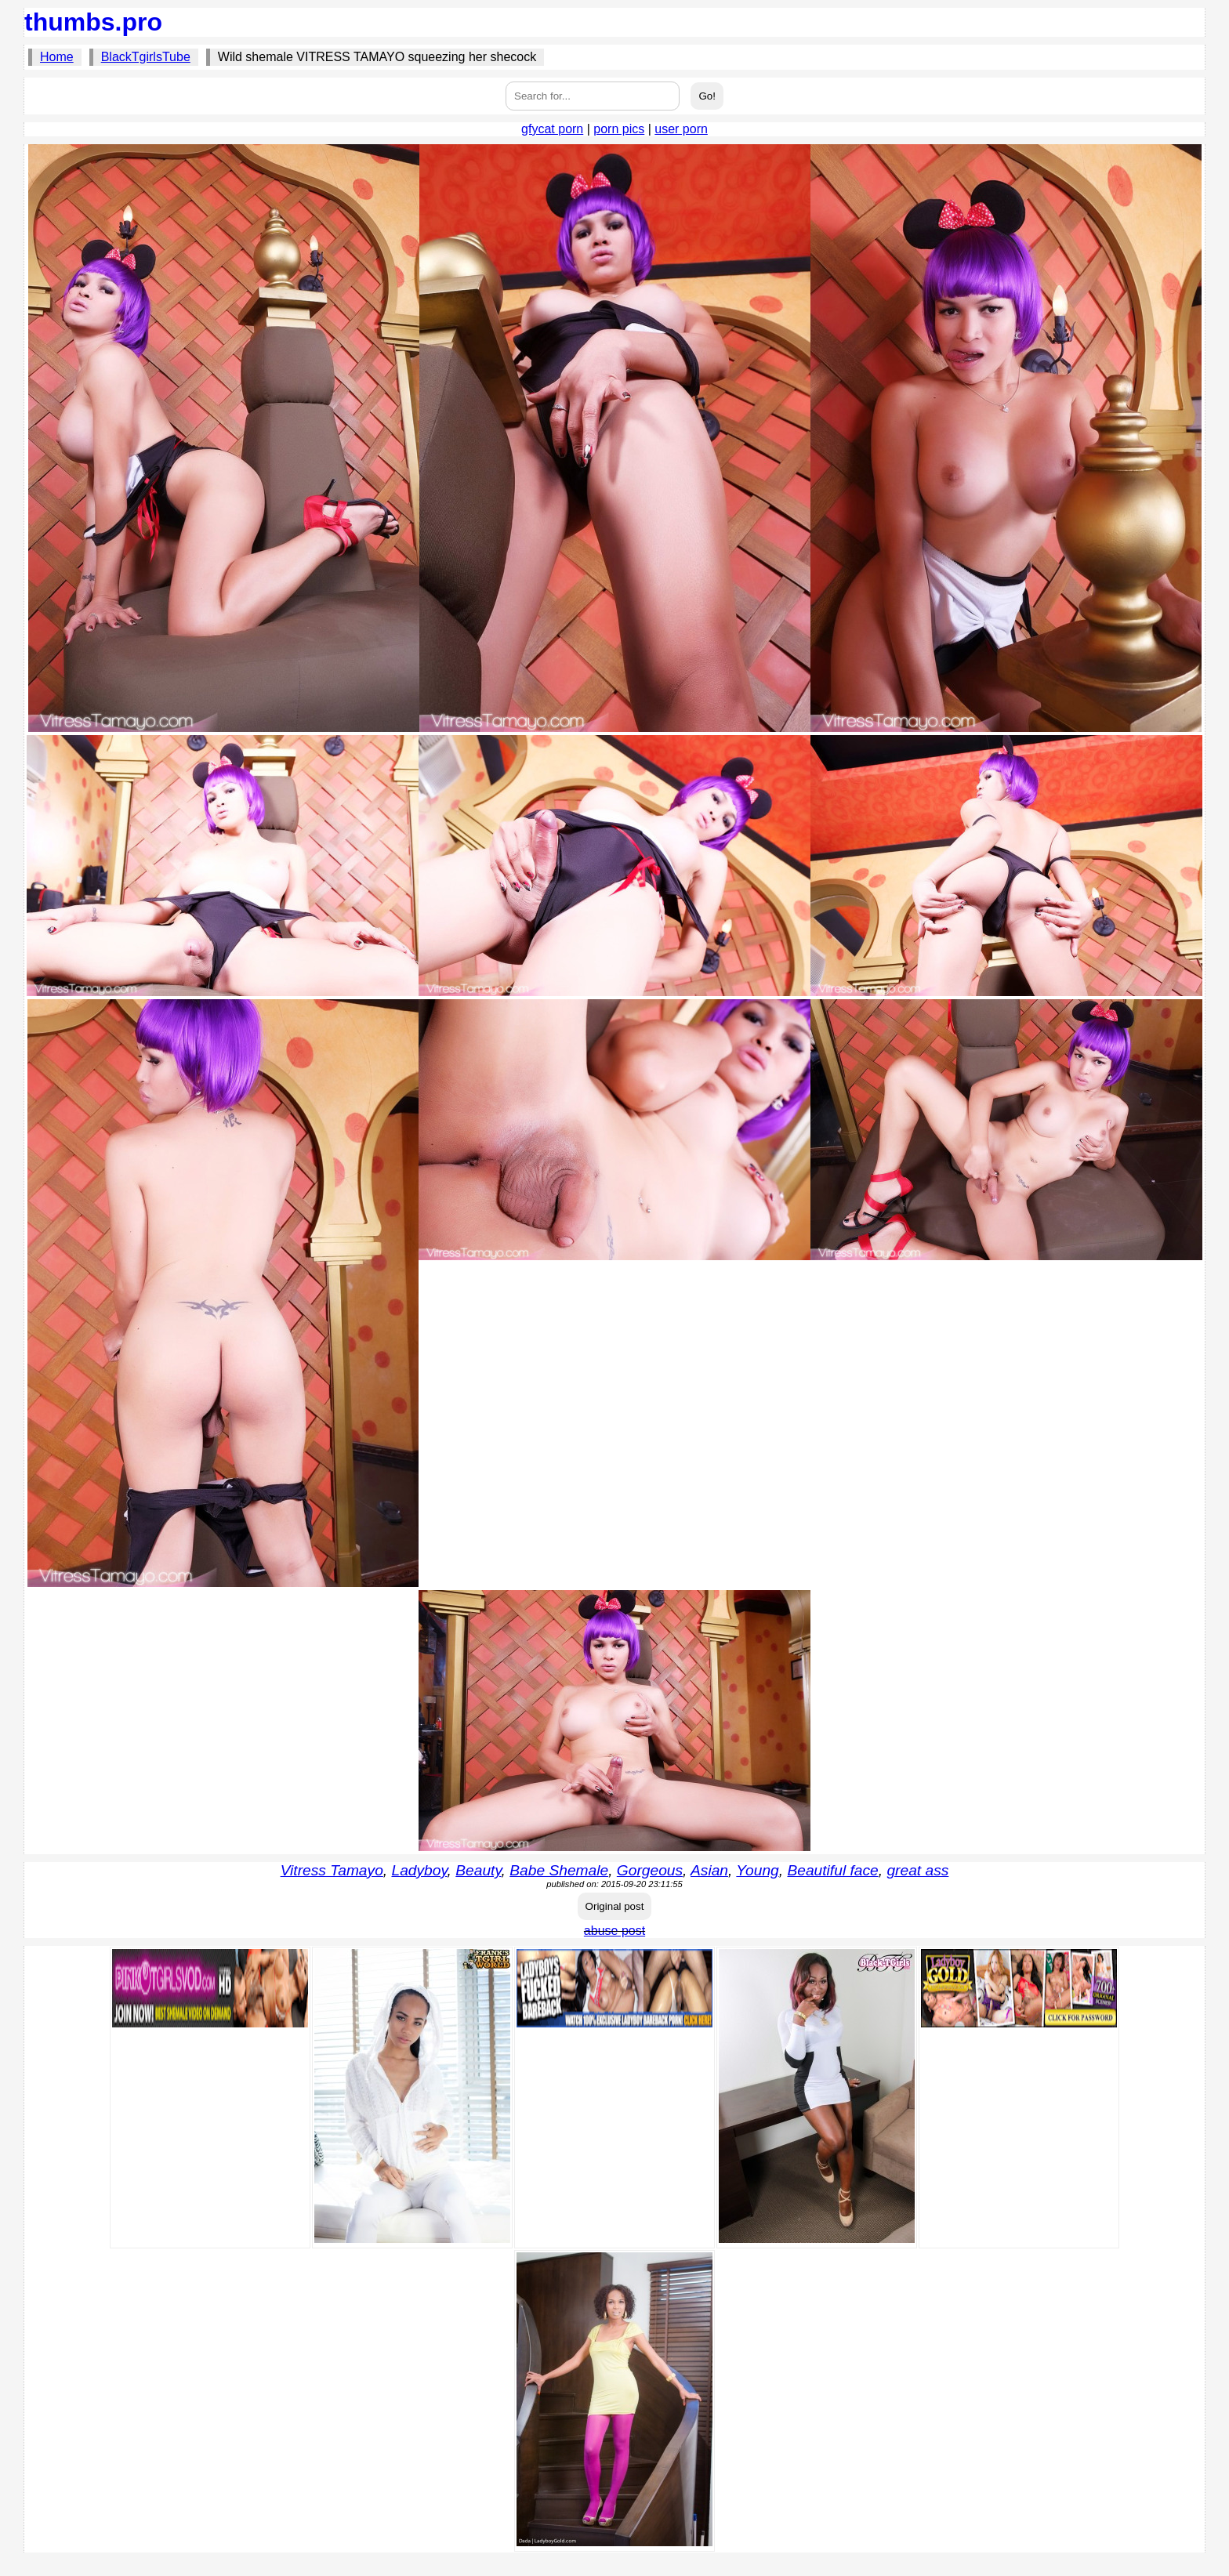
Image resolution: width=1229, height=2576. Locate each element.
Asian (709, 1870)
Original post (614, 1906)
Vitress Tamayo (332, 1870)
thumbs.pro (93, 22)
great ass (917, 1870)
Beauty (478, 1870)
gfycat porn (552, 129)
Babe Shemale (558, 1870)
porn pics (618, 129)
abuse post (614, 1930)
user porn (681, 129)
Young (757, 1870)
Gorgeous (650, 1870)
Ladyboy (419, 1870)
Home (57, 56)
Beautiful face (832, 1870)
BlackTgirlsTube (145, 56)
